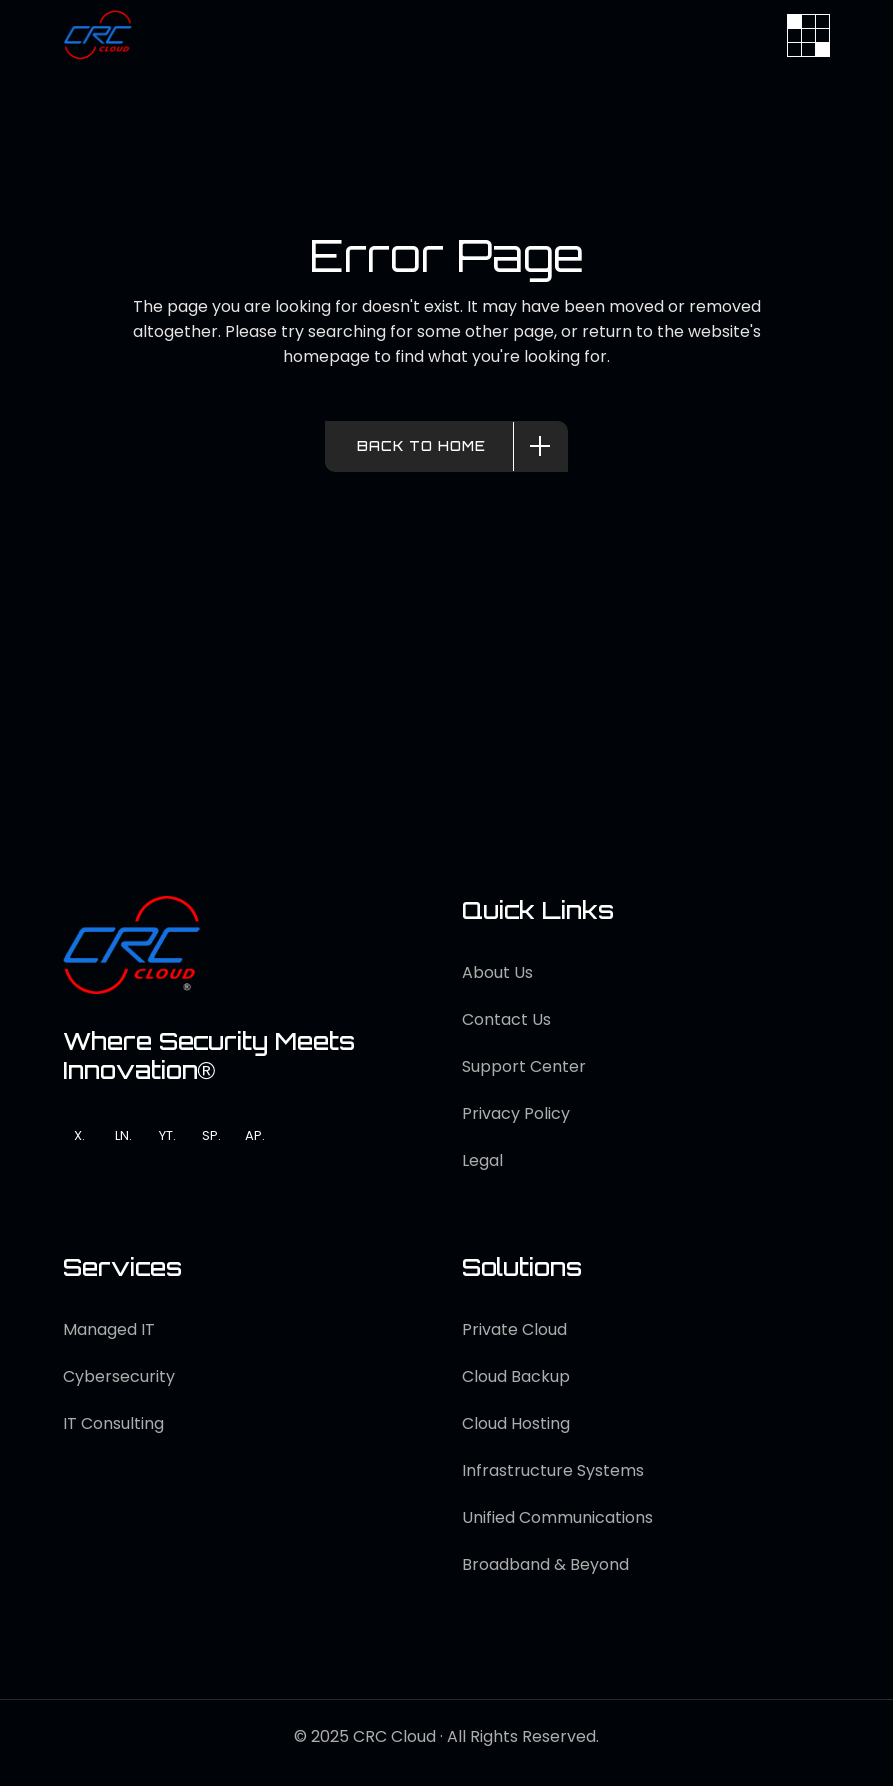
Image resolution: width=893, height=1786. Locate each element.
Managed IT (109, 1329)
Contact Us (506, 1019)
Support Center (524, 1066)
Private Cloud (514, 1329)
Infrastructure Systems (553, 1470)
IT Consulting (113, 1423)
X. (79, 1135)
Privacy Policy (516, 1113)
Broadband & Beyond (545, 1564)
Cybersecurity (119, 1376)
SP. (211, 1135)
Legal (482, 1160)
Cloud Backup (516, 1376)
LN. (123, 1135)
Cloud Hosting (516, 1423)
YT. (167, 1135)
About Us (497, 972)
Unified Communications (557, 1517)
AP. (255, 1135)
